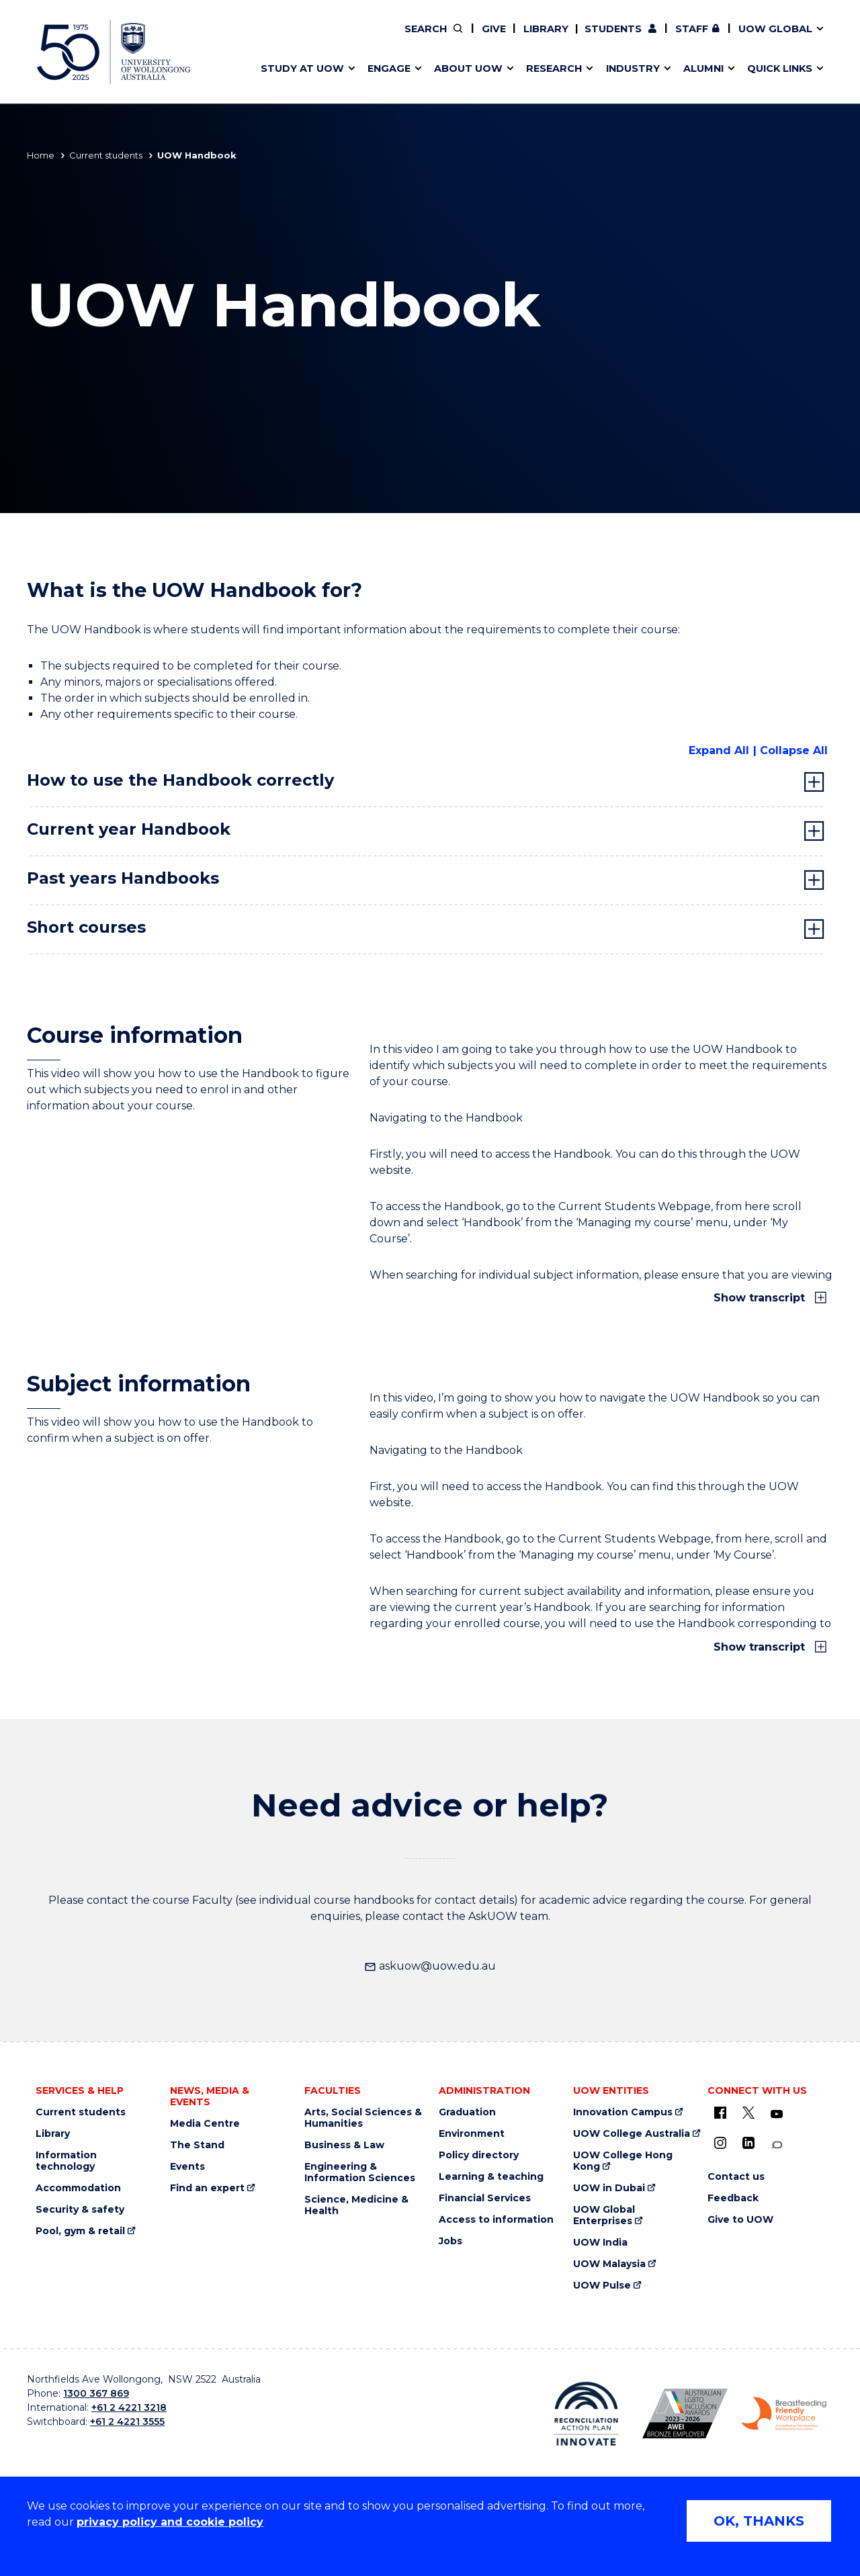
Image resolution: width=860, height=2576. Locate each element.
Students (613, 29)
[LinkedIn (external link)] (748, 2143)
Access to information (496, 2219)
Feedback (733, 2198)
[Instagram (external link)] (720, 2143)
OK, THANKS (759, 2521)
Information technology (66, 2161)
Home (40, 155)
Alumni (270, 38)
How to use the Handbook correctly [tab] (180, 780)
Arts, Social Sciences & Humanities (363, 2118)
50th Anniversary (669, 38)
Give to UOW (740, 2219)
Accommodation (78, 2188)
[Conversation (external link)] (776, 2145)
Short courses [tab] (86, 927)
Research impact (297, 38)
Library (545, 29)
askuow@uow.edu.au (430, 1966)
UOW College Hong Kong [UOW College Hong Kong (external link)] (623, 2161)
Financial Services (485, 2198)
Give (494, 29)
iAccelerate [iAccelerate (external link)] (681, 38)
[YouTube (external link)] (776, 2114)
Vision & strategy (458, 38)
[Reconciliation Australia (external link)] (586, 2413)
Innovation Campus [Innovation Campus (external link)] (623, 2112)
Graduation (467, 2112)
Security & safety (80, 2209)
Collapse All (794, 750)
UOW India (600, 2242)
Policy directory (479, 2155)
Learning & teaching (491, 2176)
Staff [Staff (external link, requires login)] (691, 29)
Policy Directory (491, 38)
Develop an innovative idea (323, 38)
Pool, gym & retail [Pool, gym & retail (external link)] (80, 2231)
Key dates (278, 38)
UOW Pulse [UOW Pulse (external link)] (602, 2285)
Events (187, 2166)
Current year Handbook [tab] (128, 829)
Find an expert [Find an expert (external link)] (500, 38)
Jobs (450, 2241)
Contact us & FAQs (676, 38)
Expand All (719, 750)
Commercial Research (667, 38)
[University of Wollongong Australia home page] (113, 52)
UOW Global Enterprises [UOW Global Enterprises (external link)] (604, 2215)
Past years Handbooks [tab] (123, 878)
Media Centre (205, 2123)
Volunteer (499, 38)
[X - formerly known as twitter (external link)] (748, 2112)
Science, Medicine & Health (356, 2205)
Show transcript (761, 1297)
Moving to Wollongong (488, 38)
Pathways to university (313, 38)
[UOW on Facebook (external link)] (720, 2112)
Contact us (711, 38)
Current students (105, 155)
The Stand (197, 2145)
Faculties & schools (302, 38)
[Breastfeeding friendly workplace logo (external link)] (783, 2414)
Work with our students (500, 38)
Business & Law (344, 2145)
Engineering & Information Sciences (359, 2172)
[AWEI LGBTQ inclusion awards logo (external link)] (685, 2413)
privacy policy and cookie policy (170, 2522)
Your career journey (479, 38)
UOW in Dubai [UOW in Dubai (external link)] (609, 2188)
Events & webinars (300, 38)
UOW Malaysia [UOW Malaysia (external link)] (609, 2264)
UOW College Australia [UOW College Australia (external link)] (631, 2134)
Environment (472, 2134)
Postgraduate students (680, 38)
